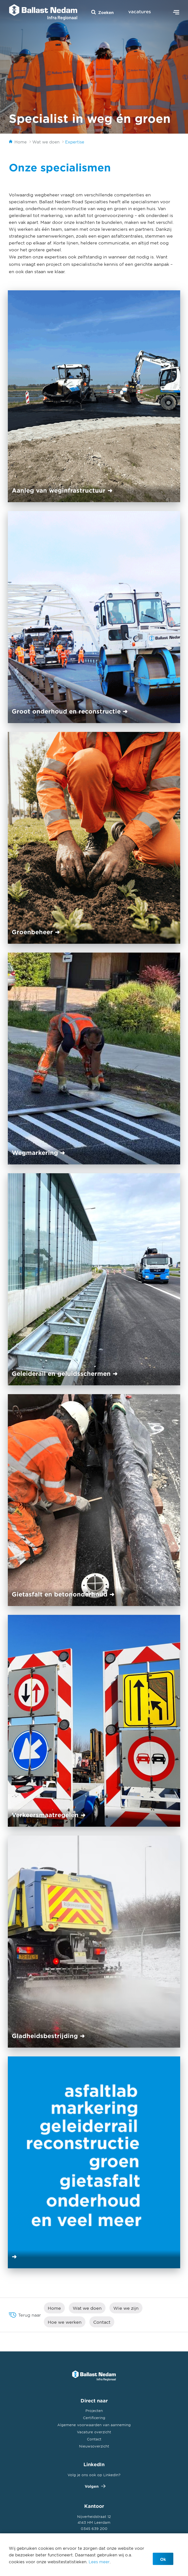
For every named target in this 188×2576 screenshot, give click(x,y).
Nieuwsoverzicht (94, 2446)
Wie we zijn (126, 2307)
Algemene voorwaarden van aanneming (94, 2425)
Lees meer (99, 2561)
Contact (101, 2321)
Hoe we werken (65, 2321)
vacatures (139, 11)
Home (54, 2307)
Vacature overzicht (94, 2432)
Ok (163, 2559)
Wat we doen (87, 2307)
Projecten (94, 2411)
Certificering (94, 2418)
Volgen (94, 2486)
